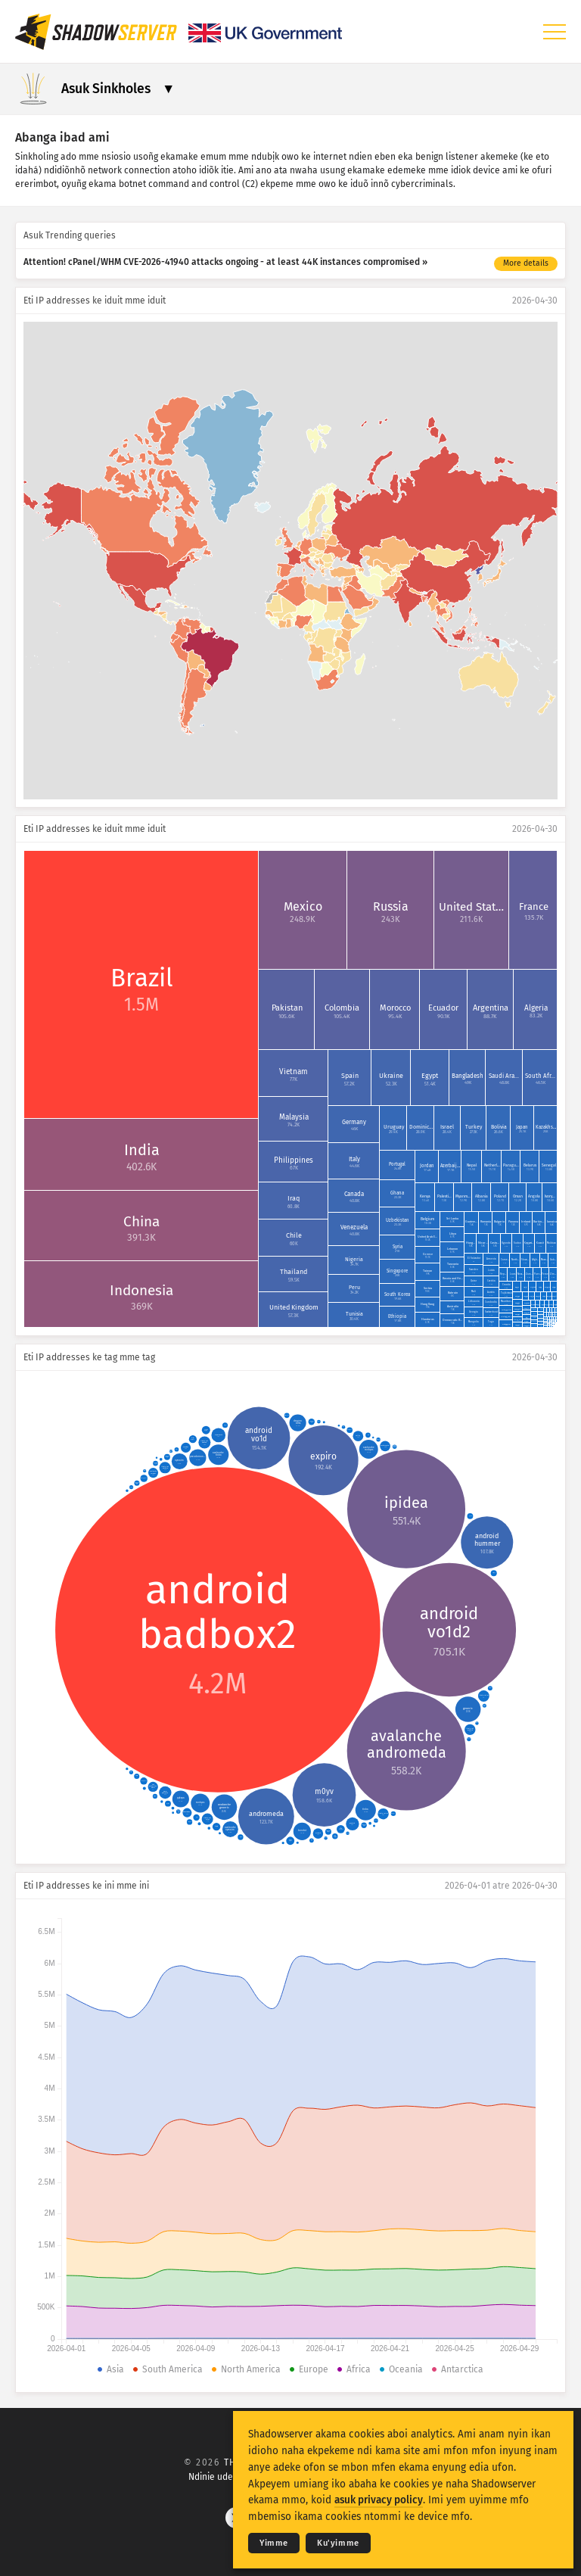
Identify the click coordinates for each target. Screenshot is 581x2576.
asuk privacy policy (378, 2499)
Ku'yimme (338, 2543)
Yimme (273, 2543)
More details (525, 263)
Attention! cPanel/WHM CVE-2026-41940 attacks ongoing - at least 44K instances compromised (221, 262)
